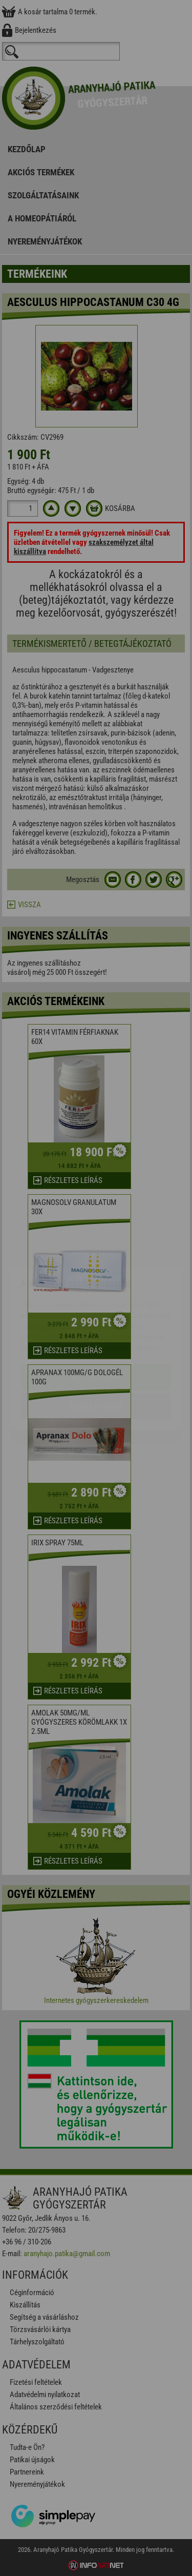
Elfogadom (96, 1316)
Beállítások (96, 1345)
